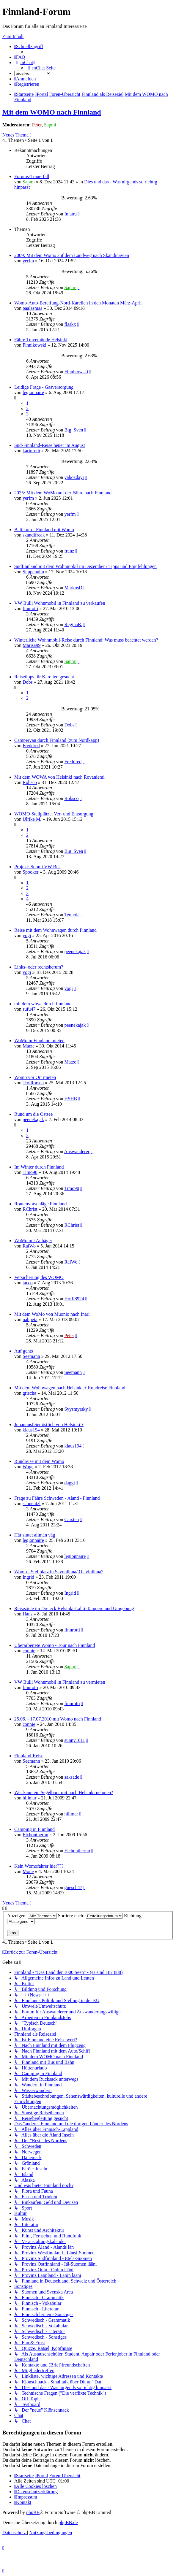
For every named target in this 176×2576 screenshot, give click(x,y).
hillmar (29, 1797)
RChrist (30, 1209)
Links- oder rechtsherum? (38, 966)
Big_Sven (73, 429)
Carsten (71, 1519)
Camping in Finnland (34, 1829)
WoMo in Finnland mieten (39, 1040)
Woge (28, 1466)
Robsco (30, 782)
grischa (29, 1393)
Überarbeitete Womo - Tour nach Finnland (54, 1645)
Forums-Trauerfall (31, 176)
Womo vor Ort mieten (35, 1077)
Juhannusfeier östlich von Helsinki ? (49, 1424)
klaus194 (31, 1429)
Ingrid (28, 1577)
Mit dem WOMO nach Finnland (51, 112)
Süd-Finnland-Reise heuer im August (49, 445)
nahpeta (30, 1319)
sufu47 (29, 1009)
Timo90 (30, 1172)
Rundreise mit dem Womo (39, 1461)
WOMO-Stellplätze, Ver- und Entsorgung (53, 813)
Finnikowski (34, 344)
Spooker (30, 871)
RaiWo (29, 1245)
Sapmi (50, 124)
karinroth (31, 450)
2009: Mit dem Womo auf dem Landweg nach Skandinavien (71, 255)
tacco (28, 1282)
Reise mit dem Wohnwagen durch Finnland (55, 930)
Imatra (70, 213)
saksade (71, 1777)
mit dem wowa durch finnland (43, 1003)
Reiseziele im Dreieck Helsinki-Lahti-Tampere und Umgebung (74, 1608)
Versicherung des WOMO (39, 1277)
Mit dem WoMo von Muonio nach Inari (52, 1314)
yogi (27, 935)
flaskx (70, 324)
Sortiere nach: (90, 1915)
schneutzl (31, 1503)
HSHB (70, 1098)
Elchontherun (35, 1834)
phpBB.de (68, 2522)
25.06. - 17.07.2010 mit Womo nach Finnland (57, 1718)
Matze (28, 1045)
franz (69, 550)
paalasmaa (33, 308)
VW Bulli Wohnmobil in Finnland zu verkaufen (59, 603)
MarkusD (73, 587)
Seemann (31, 1356)
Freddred (31, 745)
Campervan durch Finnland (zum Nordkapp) (56, 740)
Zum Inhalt (13, 36)
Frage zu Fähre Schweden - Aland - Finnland (57, 1498)
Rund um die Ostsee (33, 1114)
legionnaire (33, 392)
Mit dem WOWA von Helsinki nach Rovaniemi (59, 777)
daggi (69, 1482)
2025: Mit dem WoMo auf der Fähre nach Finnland (62, 492)
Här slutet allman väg (34, 1534)
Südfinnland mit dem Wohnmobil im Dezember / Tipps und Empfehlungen (85, 566)
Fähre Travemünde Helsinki (40, 339)
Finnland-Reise (28, 1755)
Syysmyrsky (76, 1409)
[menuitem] (19, 57)
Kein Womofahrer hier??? (38, 1866)
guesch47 (73, 1887)
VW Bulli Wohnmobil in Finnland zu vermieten (59, 1682)
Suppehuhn (33, 571)
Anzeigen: (32, 1915)
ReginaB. (73, 624)
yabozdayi (74, 477)
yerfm (28, 260)
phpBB (33, 2512)
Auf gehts (23, 1350)
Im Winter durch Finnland (39, 1166)
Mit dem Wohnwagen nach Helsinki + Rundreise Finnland (69, 1387)
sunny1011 (74, 1740)
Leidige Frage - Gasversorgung (43, 387)
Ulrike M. (32, 819)
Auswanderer (76, 1151)
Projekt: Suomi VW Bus (37, 866)
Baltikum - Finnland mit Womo (44, 529)
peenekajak (75, 951)
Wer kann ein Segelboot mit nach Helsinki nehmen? (63, 1792)
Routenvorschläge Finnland (40, 1203)
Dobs (28, 682)
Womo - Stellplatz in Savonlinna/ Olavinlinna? (58, 1571)
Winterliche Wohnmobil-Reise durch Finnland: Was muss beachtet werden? (86, 639)
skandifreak (34, 534)
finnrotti (30, 608)
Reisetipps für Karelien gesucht (44, 676)
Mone (28, 1871)
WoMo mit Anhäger (33, 1240)
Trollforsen (33, 1082)
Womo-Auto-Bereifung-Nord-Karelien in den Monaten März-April (78, 302)
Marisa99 (31, 645)
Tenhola (71, 914)
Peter (37, 124)
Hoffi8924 (74, 1298)
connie (29, 1650)
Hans (27, 1613)
